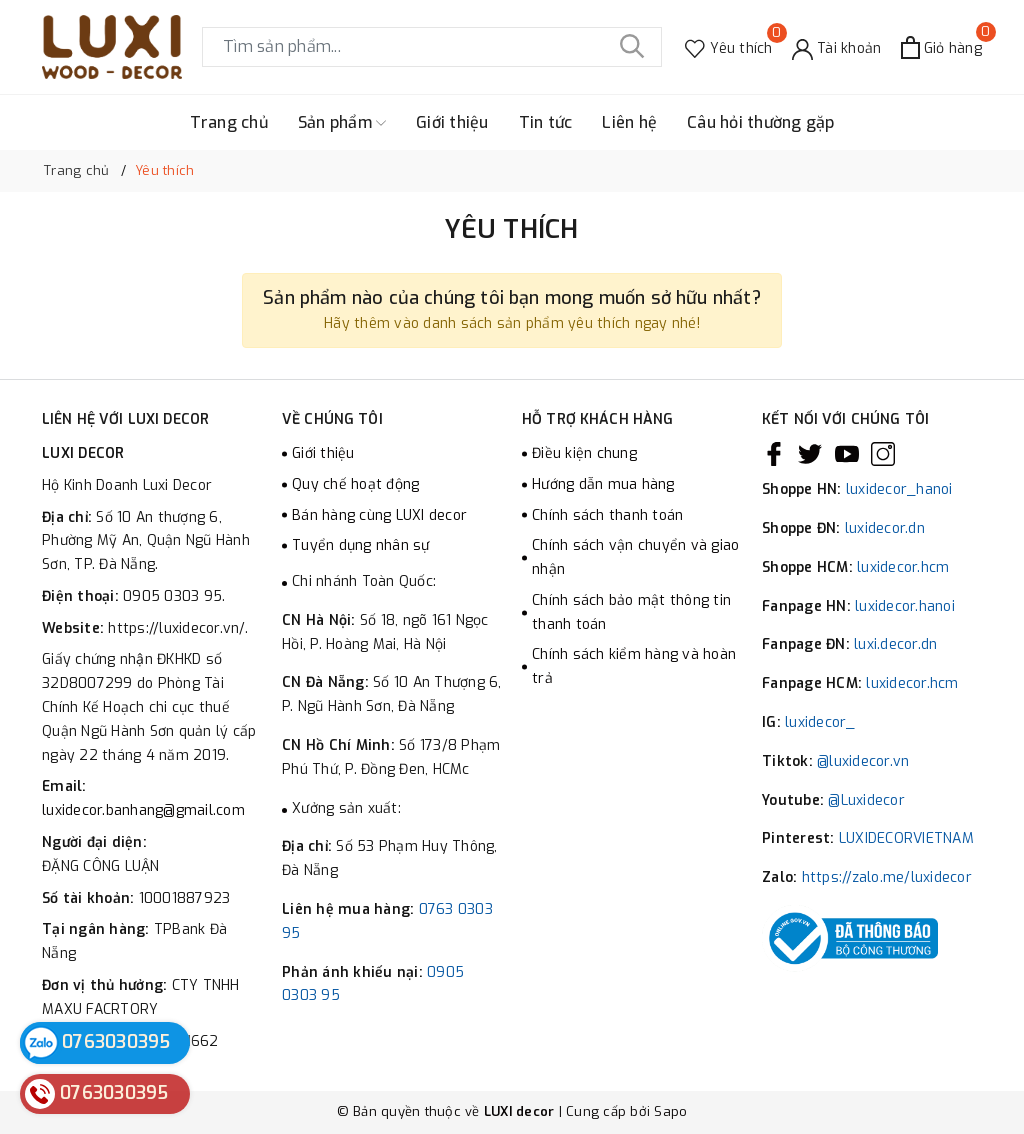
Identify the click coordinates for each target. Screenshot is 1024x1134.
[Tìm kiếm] (632, 47)
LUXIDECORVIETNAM (906, 838)
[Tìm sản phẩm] (432, 47)
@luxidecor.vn (863, 761)
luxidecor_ (820, 722)
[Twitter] (810, 454)
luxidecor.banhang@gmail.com (143, 810)
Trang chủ (229, 122)
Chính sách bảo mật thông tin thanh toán (631, 612)
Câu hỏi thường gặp (761, 122)
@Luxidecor (866, 800)
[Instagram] (883, 454)
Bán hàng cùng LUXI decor (379, 515)
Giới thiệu (452, 122)
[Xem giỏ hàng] (941, 47)
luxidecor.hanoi (905, 606)
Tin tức (546, 122)
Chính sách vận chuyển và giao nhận (635, 557)
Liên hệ (629, 122)
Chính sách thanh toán (607, 515)
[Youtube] (847, 454)
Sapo (670, 1111)
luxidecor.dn (885, 528)
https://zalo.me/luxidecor (887, 877)
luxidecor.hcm (903, 567)
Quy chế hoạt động (355, 484)
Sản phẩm (342, 123)
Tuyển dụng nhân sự (361, 545)
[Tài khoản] (837, 47)
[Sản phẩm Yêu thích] (729, 47)
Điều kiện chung (584, 453)
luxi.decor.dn (895, 644)
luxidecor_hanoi (899, 489)
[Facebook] (774, 454)
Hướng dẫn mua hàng (603, 484)
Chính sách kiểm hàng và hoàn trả (634, 666)
